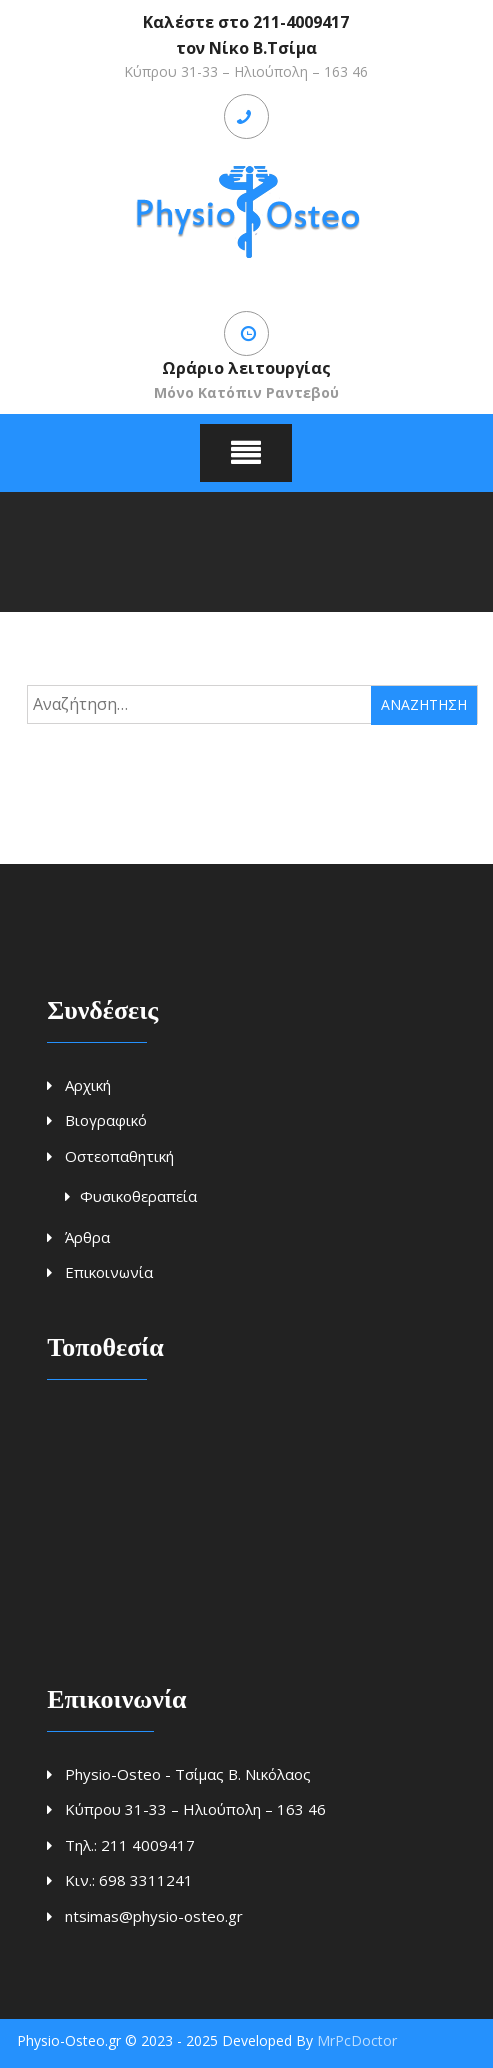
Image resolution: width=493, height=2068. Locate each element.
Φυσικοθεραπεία (138, 1196)
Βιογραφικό (106, 1120)
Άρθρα (87, 1237)
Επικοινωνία (109, 1272)
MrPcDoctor (357, 2040)
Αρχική (88, 1085)
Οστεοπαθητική (119, 1156)
